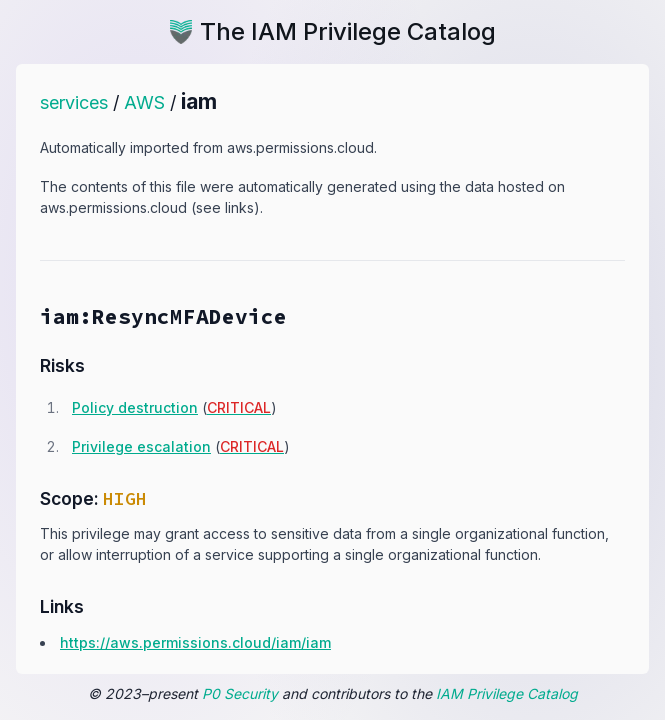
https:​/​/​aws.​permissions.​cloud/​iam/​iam (195, 642)
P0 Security (240, 693)
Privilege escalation (141, 446)
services (74, 102)
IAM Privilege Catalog (507, 693)
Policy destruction (135, 407)
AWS (144, 102)
